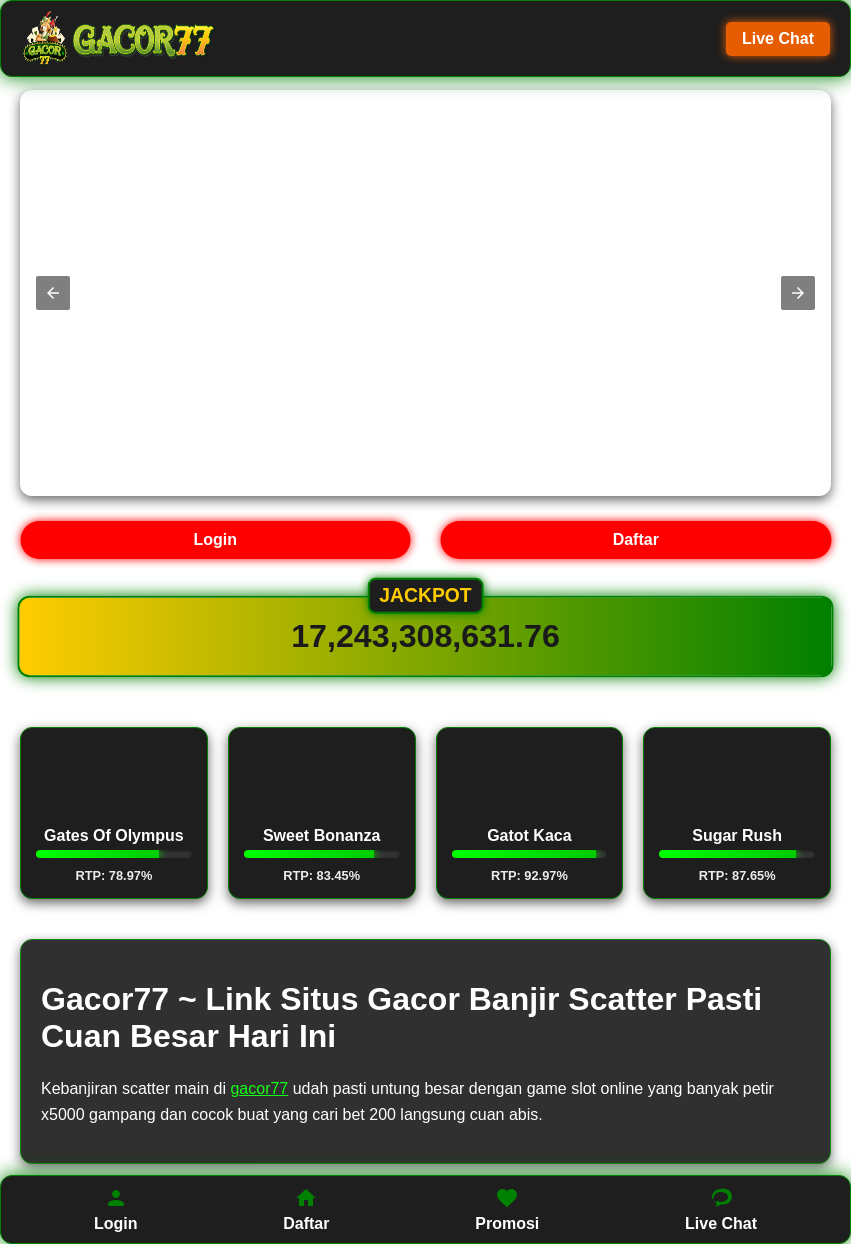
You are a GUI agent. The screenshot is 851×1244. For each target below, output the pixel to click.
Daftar (636, 539)
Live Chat (778, 38)
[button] (53, 293)
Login (215, 539)
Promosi (507, 1209)
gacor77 (259, 1088)
